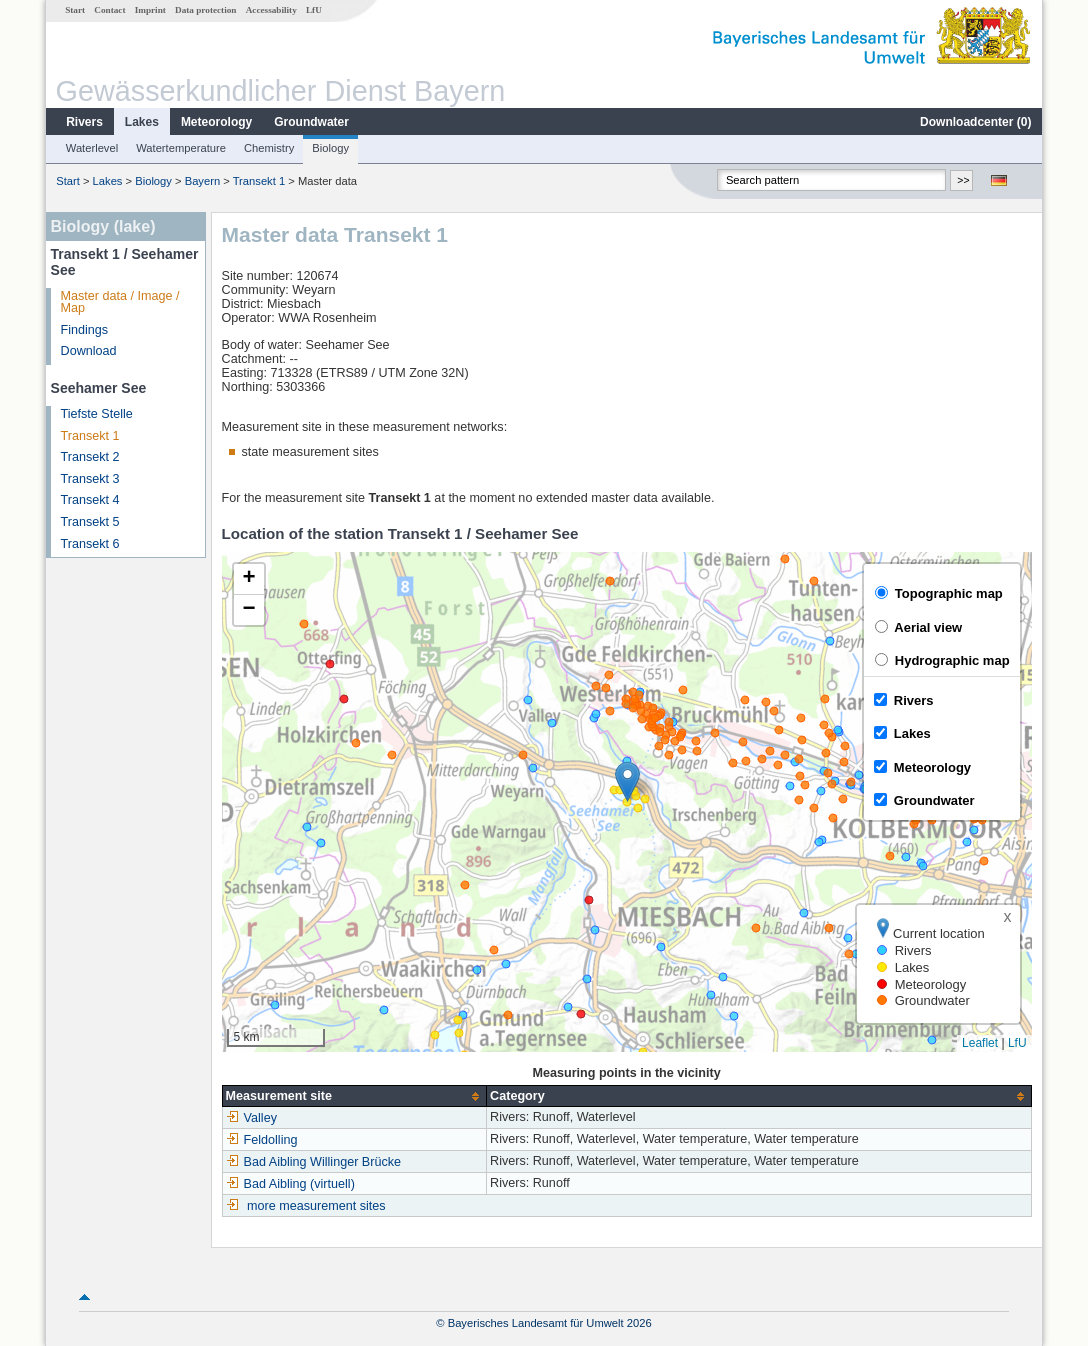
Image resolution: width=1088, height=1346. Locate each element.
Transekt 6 (90, 544)
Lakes (142, 122)
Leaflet (980, 1043)
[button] (627, 781)
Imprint (150, 10)
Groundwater (311, 122)
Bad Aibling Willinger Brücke (314, 1162)
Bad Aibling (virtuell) (290, 1184)
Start (75, 10)
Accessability (271, 10)
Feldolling (262, 1140)
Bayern (202, 181)
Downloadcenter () (975, 122)
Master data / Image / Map (120, 302)
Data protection (205, 10)
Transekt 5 (90, 522)
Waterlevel (92, 148)
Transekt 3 (90, 479)
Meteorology (216, 122)
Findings (85, 330)
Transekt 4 (90, 500)
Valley (251, 1118)
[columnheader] (354, 1096)
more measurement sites (316, 1206)
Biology (330, 148)
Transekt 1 (259, 181)
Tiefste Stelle (97, 414)
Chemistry (269, 148)
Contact (109, 10)
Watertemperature (181, 148)
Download (89, 351)
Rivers (84, 122)
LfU (314, 10)
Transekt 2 (90, 457)
